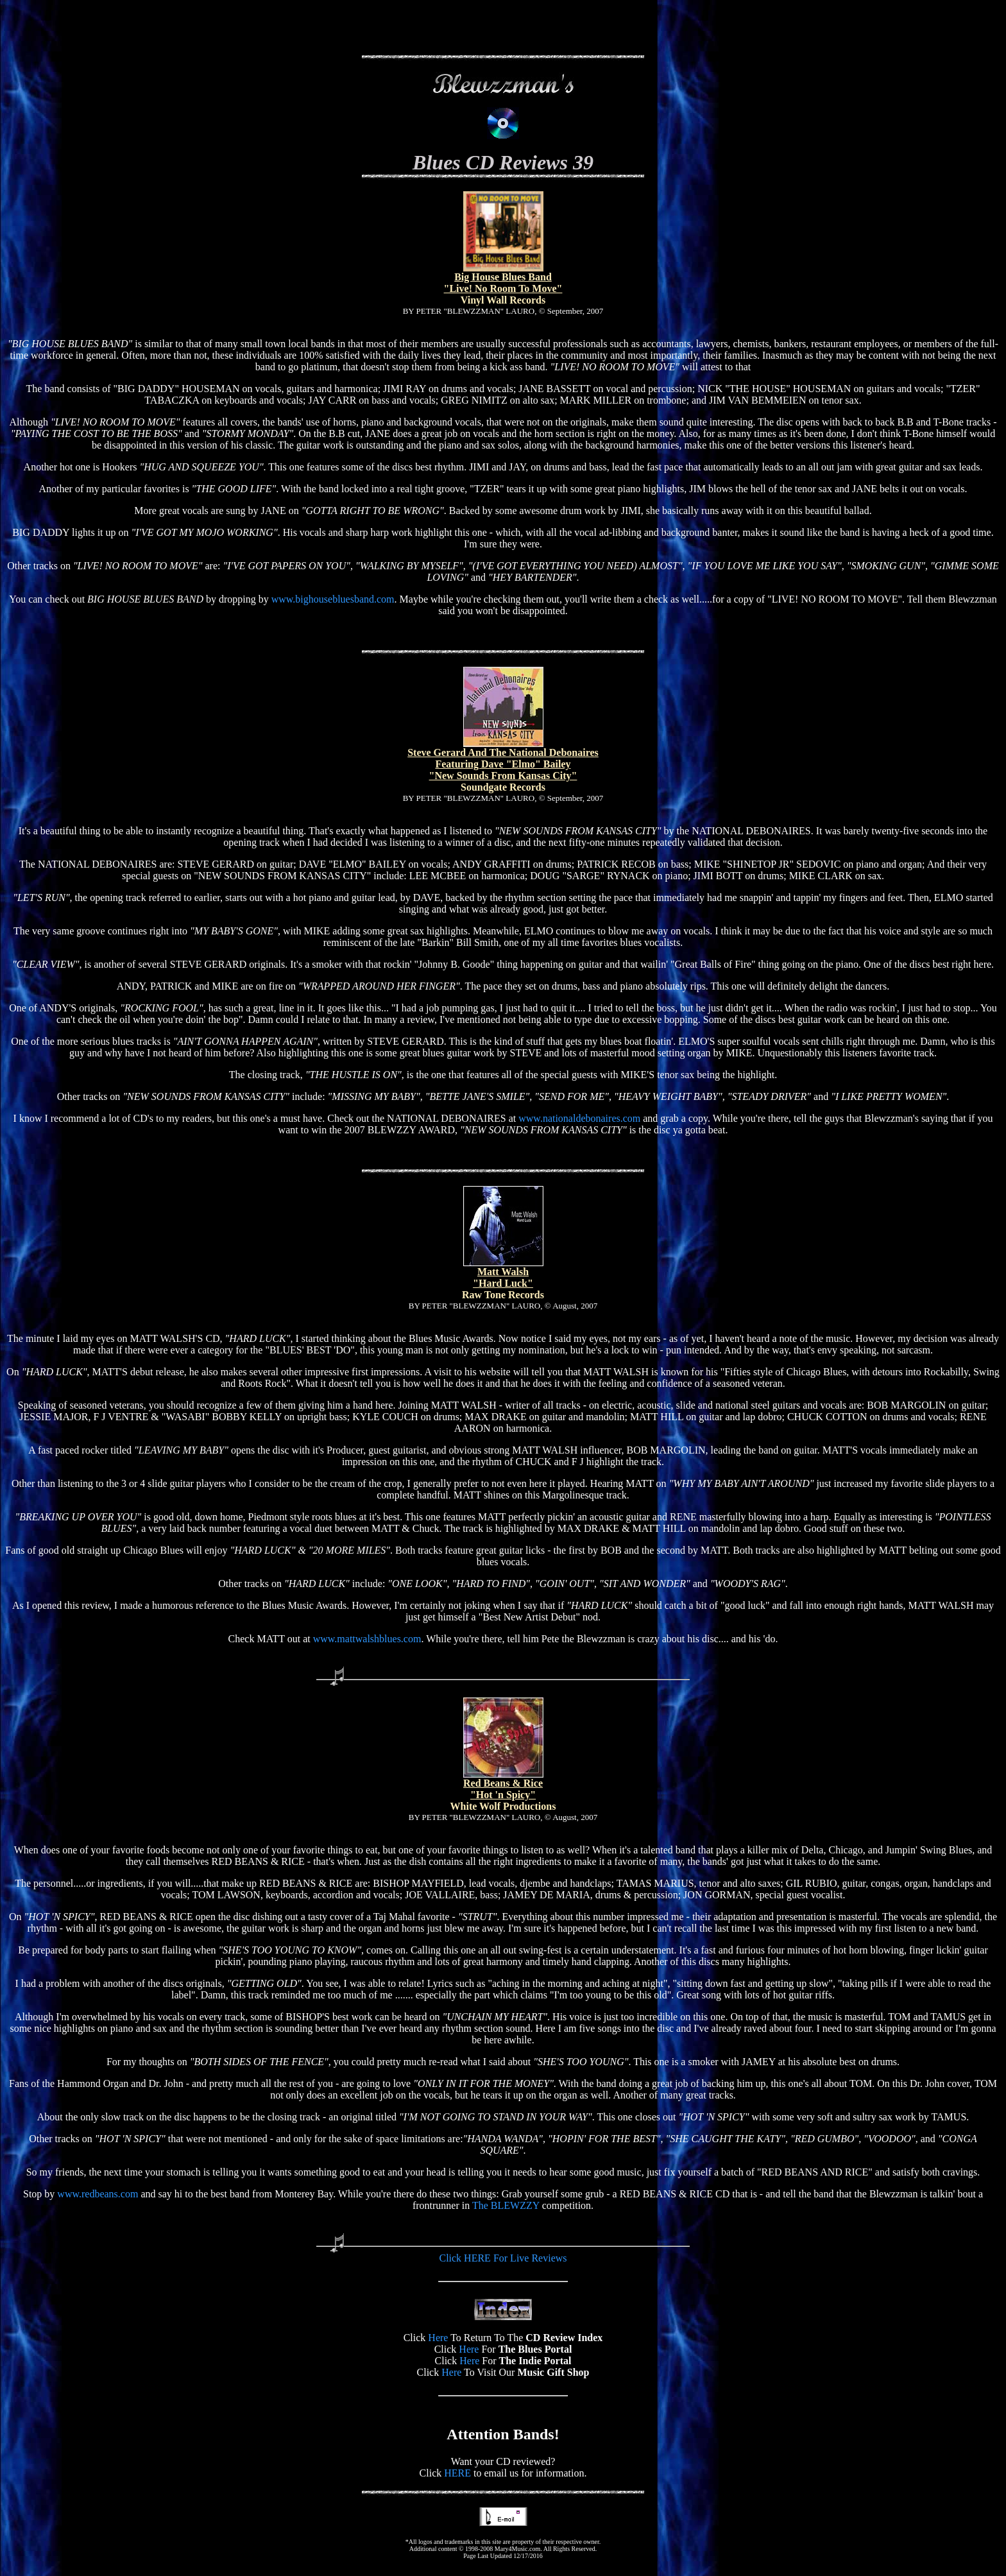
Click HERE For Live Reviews (503, 2258)
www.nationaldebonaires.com (579, 1118)
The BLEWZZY (506, 2205)
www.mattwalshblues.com (367, 1638)
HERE (457, 2473)
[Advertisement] (503, 24)
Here (438, 2337)
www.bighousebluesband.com (333, 599)
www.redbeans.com (97, 2193)
